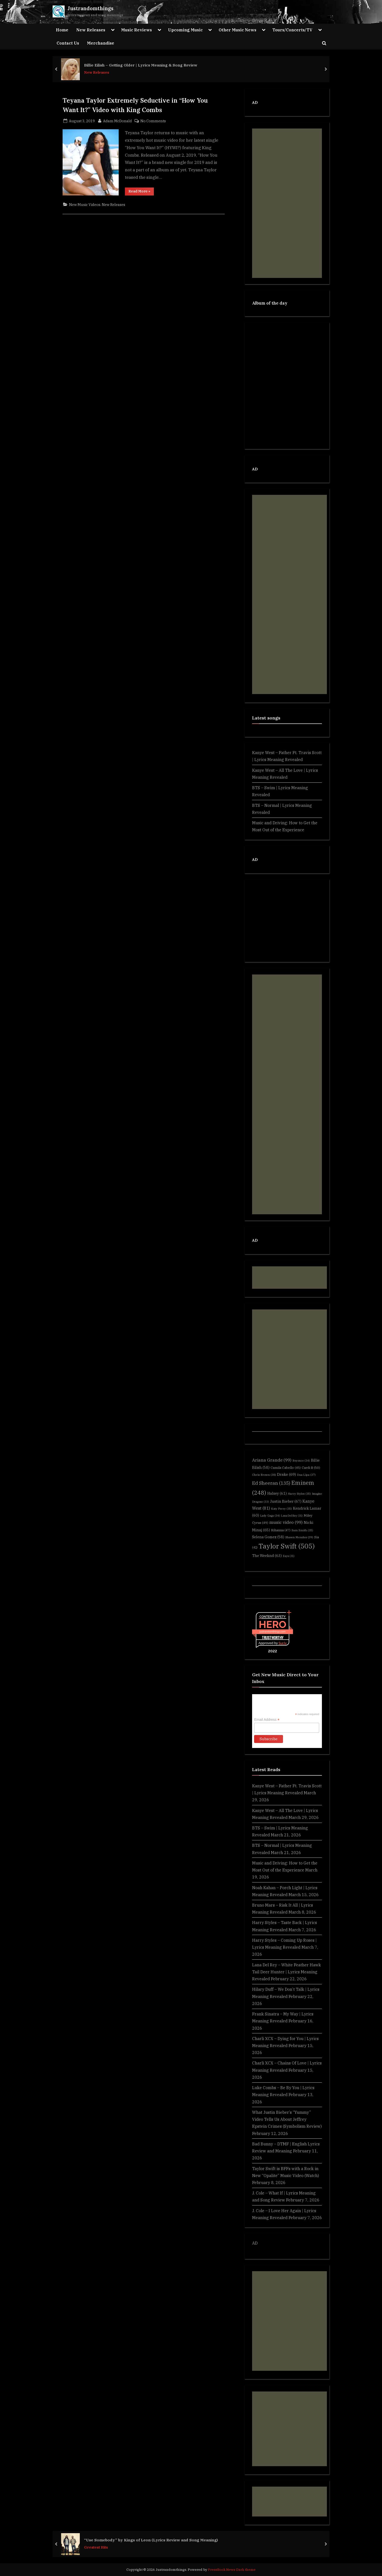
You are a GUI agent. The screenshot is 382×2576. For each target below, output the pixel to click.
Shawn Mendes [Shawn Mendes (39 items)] (299, 1537)
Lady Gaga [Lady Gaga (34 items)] (270, 1515)
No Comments (153, 121)
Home (62, 29)
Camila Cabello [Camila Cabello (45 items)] (286, 1468)
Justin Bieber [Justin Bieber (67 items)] (285, 1501)
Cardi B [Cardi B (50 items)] (311, 1467)
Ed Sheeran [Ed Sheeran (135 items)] (271, 1483)
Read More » (141, 192)
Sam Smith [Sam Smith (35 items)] (302, 1530)
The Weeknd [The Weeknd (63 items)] (267, 1555)
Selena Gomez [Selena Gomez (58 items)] (268, 1537)
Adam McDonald (117, 120)
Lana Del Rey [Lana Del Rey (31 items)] (292, 1515)
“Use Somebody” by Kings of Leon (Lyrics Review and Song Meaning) (151, 2539)
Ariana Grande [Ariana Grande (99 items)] (271, 1460)
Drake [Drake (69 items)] (286, 1474)
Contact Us (68, 43)
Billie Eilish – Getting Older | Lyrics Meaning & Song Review (140, 65)
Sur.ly (282, 1643)
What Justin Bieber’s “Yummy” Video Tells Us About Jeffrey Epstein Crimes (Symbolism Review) (287, 2119)
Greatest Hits (96, 2547)
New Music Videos (84, 204)
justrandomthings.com (273, 1631)
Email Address (267, 1719)
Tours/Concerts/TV (292, 29)
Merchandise (100, 43)
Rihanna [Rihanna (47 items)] (280, 1530)
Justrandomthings (90, 8)
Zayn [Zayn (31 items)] (288, 1556)
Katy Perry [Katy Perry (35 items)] (281, 1508)
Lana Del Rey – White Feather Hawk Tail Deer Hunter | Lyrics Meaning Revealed (286, 1972)
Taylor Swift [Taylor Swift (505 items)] (287, 1546)
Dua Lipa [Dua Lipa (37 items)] (306, 1475)
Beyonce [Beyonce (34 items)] (301, 1460)
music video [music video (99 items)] (286, 1522)
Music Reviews (136, 29)
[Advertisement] (287, 203)
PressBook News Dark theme (232, 2569)
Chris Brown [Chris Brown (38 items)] (264, 1475)
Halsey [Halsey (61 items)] (277, 1493)
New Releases (90, 29)
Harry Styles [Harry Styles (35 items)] (299, 1493)
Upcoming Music (185, 29)
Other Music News (237, 29)
